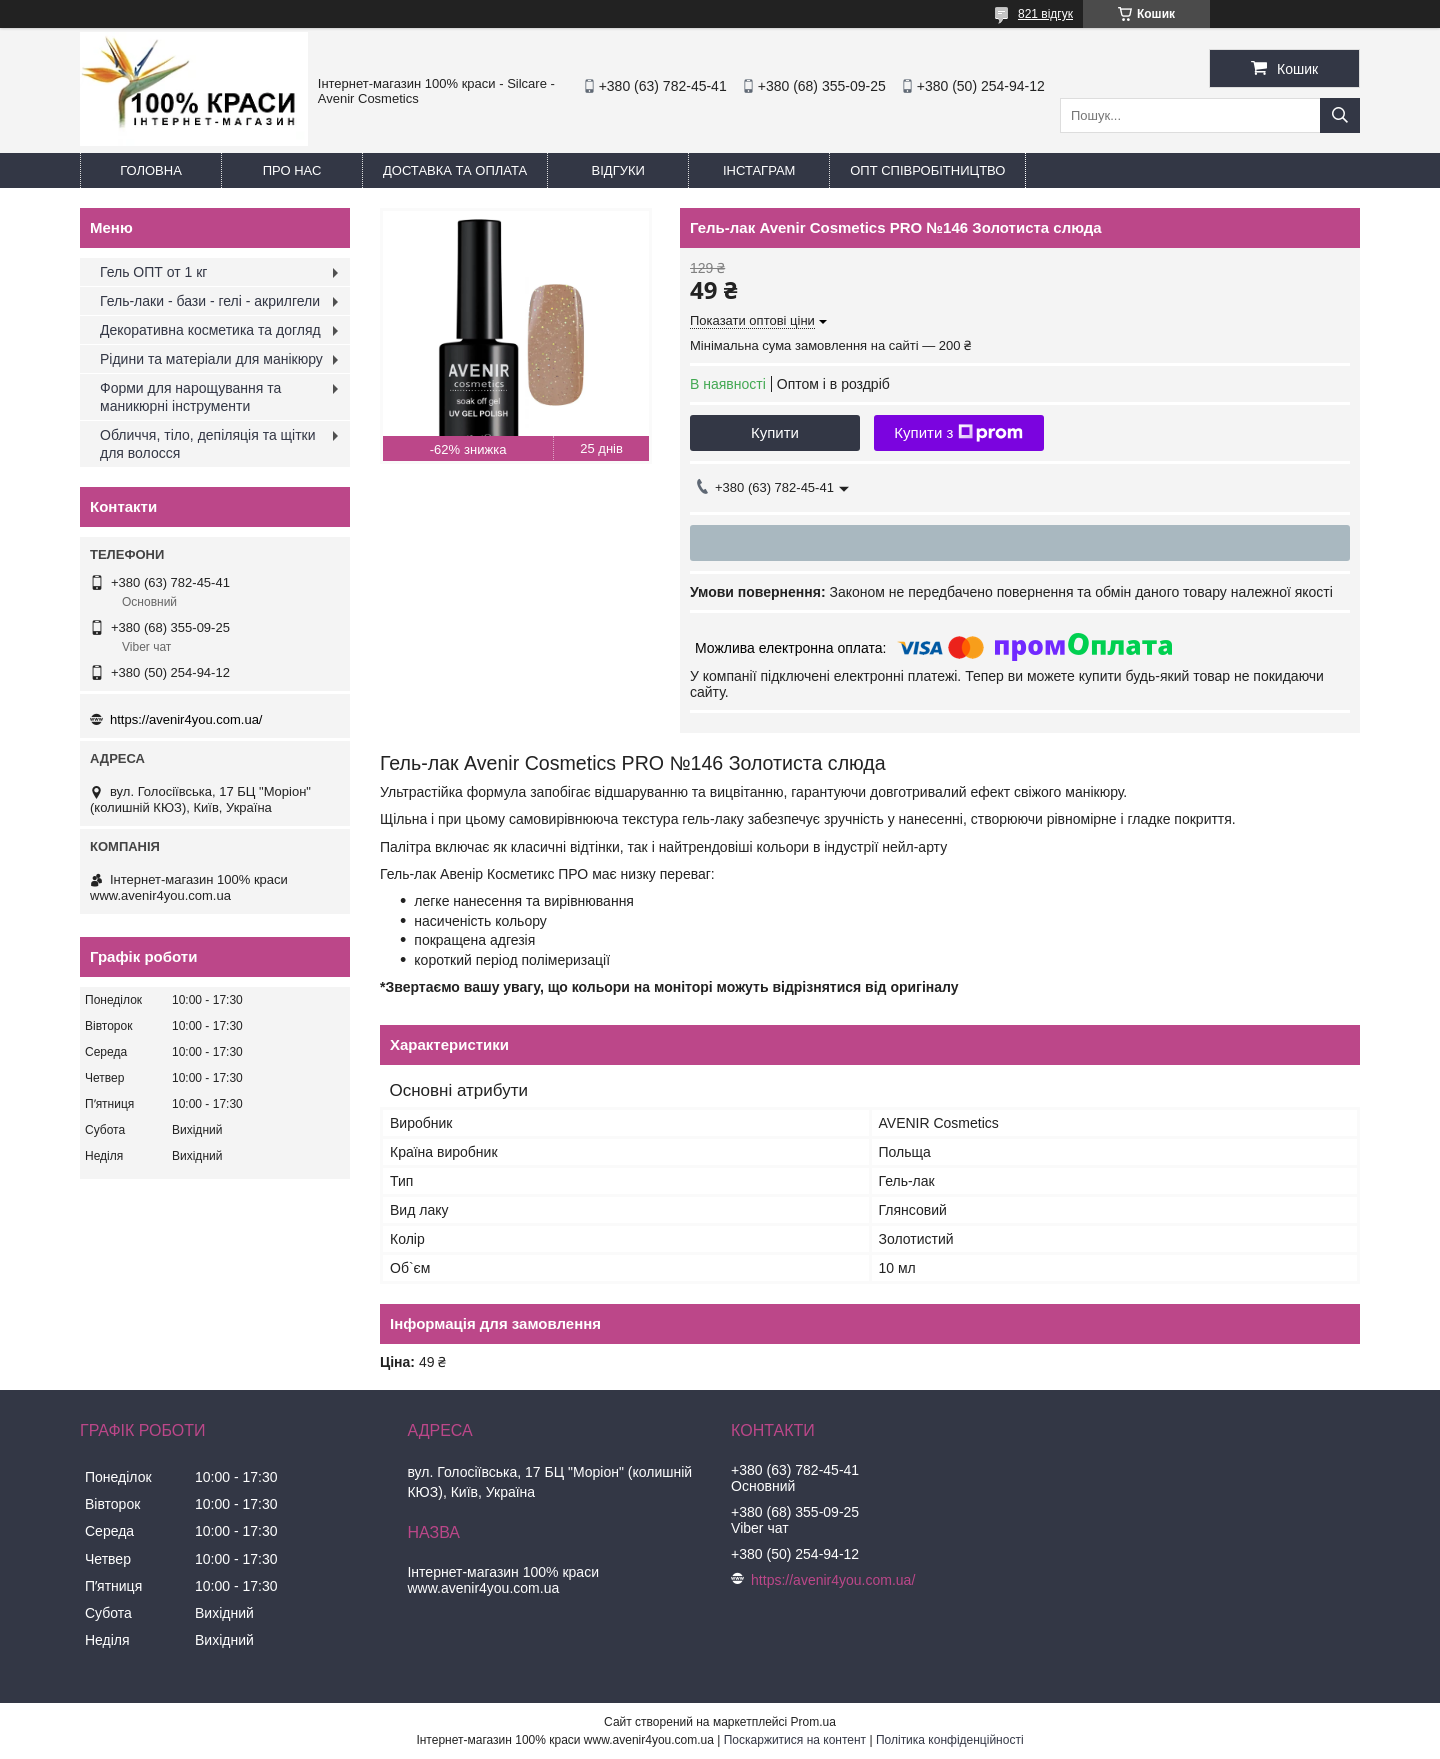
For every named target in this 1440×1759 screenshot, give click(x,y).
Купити (775, 432)
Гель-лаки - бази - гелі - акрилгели (210, 301)
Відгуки (618, 170)
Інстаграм (759, 170)
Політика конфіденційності (950, 1740)
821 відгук (1045, 14)
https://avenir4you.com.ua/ (186, 719)
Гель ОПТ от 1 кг (153, 272)
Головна (151, 170)
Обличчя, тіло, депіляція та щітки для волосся (208, 444)
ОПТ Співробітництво (927, 170)
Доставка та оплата (455, 170)
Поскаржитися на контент (795, 1740)
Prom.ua (813, 1722)
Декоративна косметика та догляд (210, 330)
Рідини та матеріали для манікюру (211, 359)
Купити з (958, 433)
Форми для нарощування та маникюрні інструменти (190, 397)
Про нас (292, 170)
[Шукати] (1340, 115)
